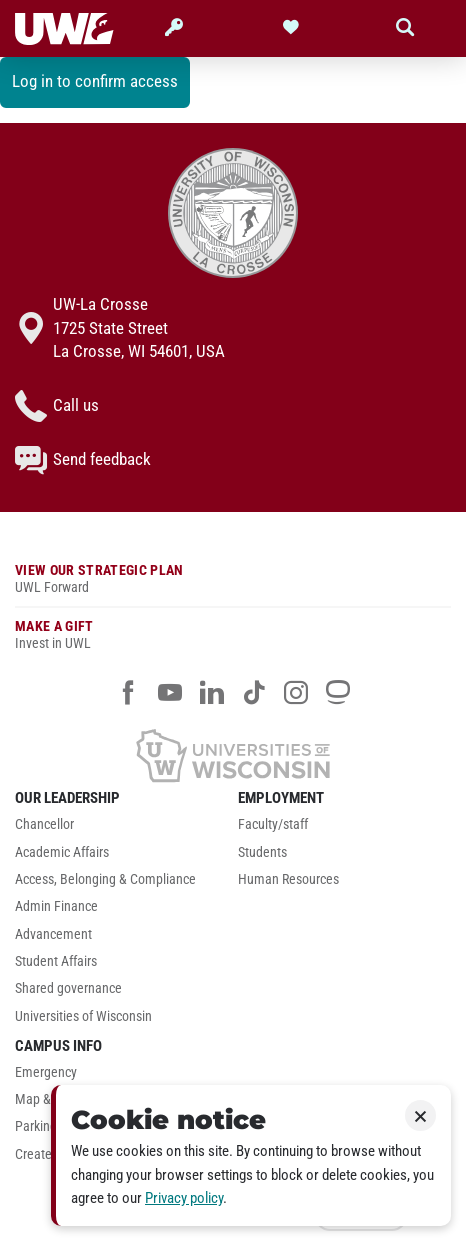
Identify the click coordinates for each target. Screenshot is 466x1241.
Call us (57, 406)
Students (262, 852)
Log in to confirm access (95, 81)
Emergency (46, 1072)
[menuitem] (121, 829)
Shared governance (68, 988)
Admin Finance (56, 906)
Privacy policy (184, 1198)
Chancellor (44, 824)
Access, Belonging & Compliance (105, 879)
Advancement (53, 934)
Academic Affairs (62, 852)
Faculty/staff (273, 824)
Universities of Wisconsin (83, 1016)
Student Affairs (56, 961)
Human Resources (288, 879)
